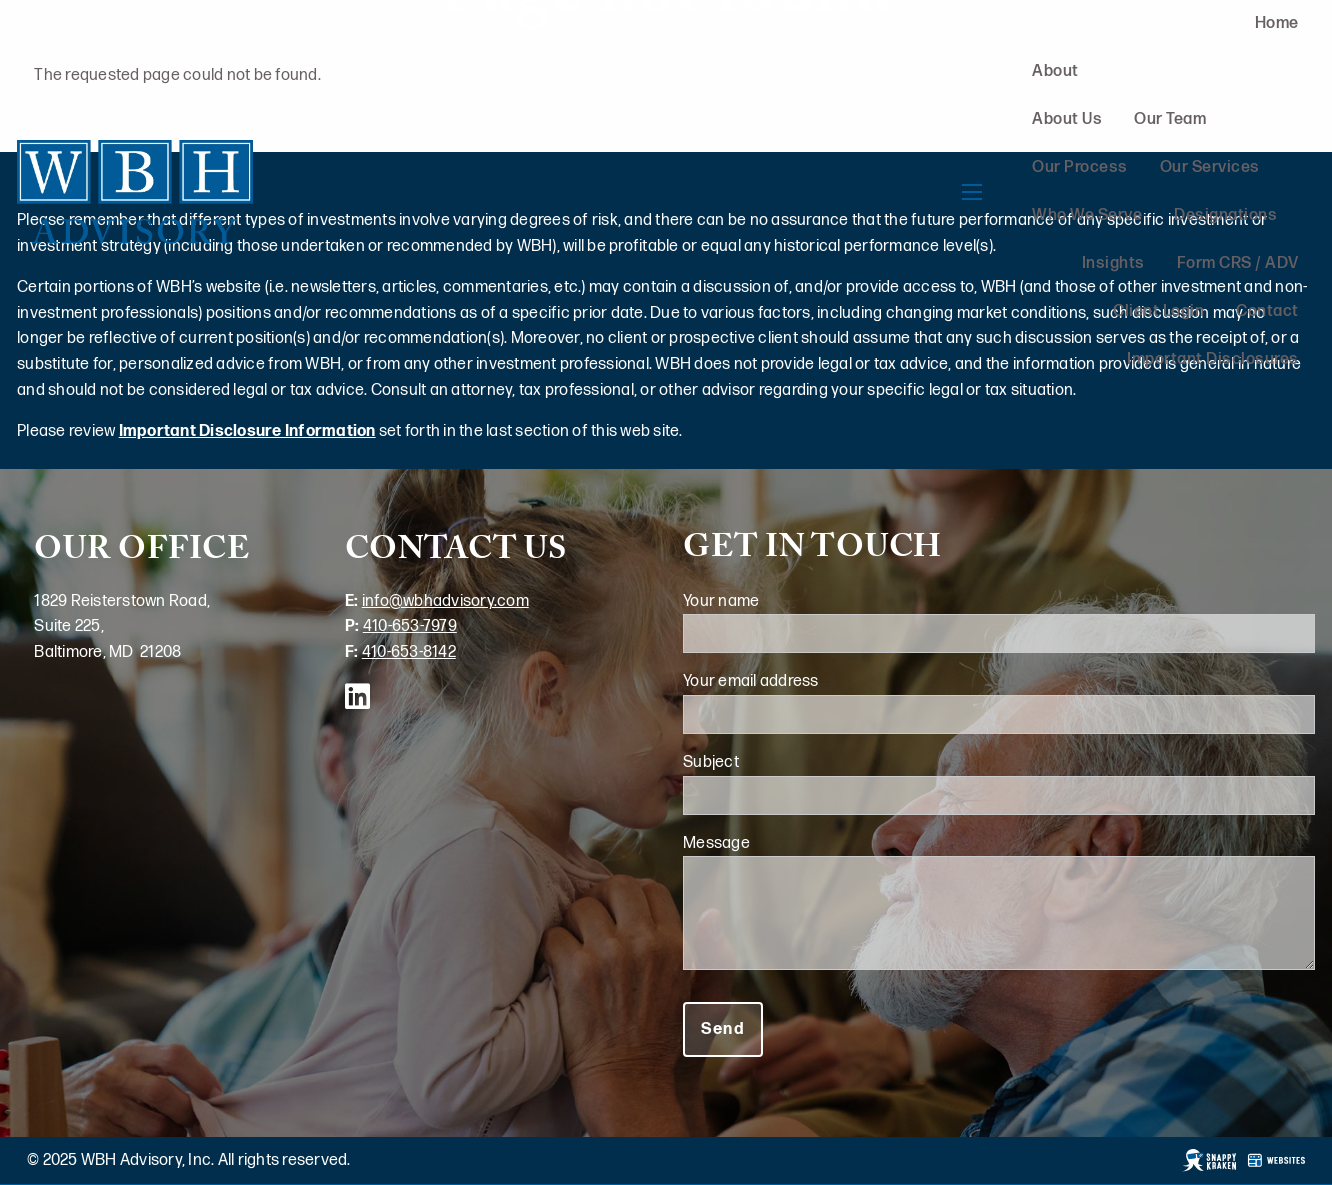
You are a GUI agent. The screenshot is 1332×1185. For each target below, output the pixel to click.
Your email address (823, 681)
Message (789, 843)
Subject (784, 762)
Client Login (1158, 311)
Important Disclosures (1213, 359)
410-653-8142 (409, 652)
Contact (1267, 311)
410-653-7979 (410, 626)
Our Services (1210, 167)
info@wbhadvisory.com (445, 601)
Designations (1225, 215)
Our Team (1170, 119)
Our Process (1080, 167)
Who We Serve (1087, 215)
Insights (1113, 263)
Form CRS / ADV (1238, 263)
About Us (1067, 119)
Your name (794, 601)
